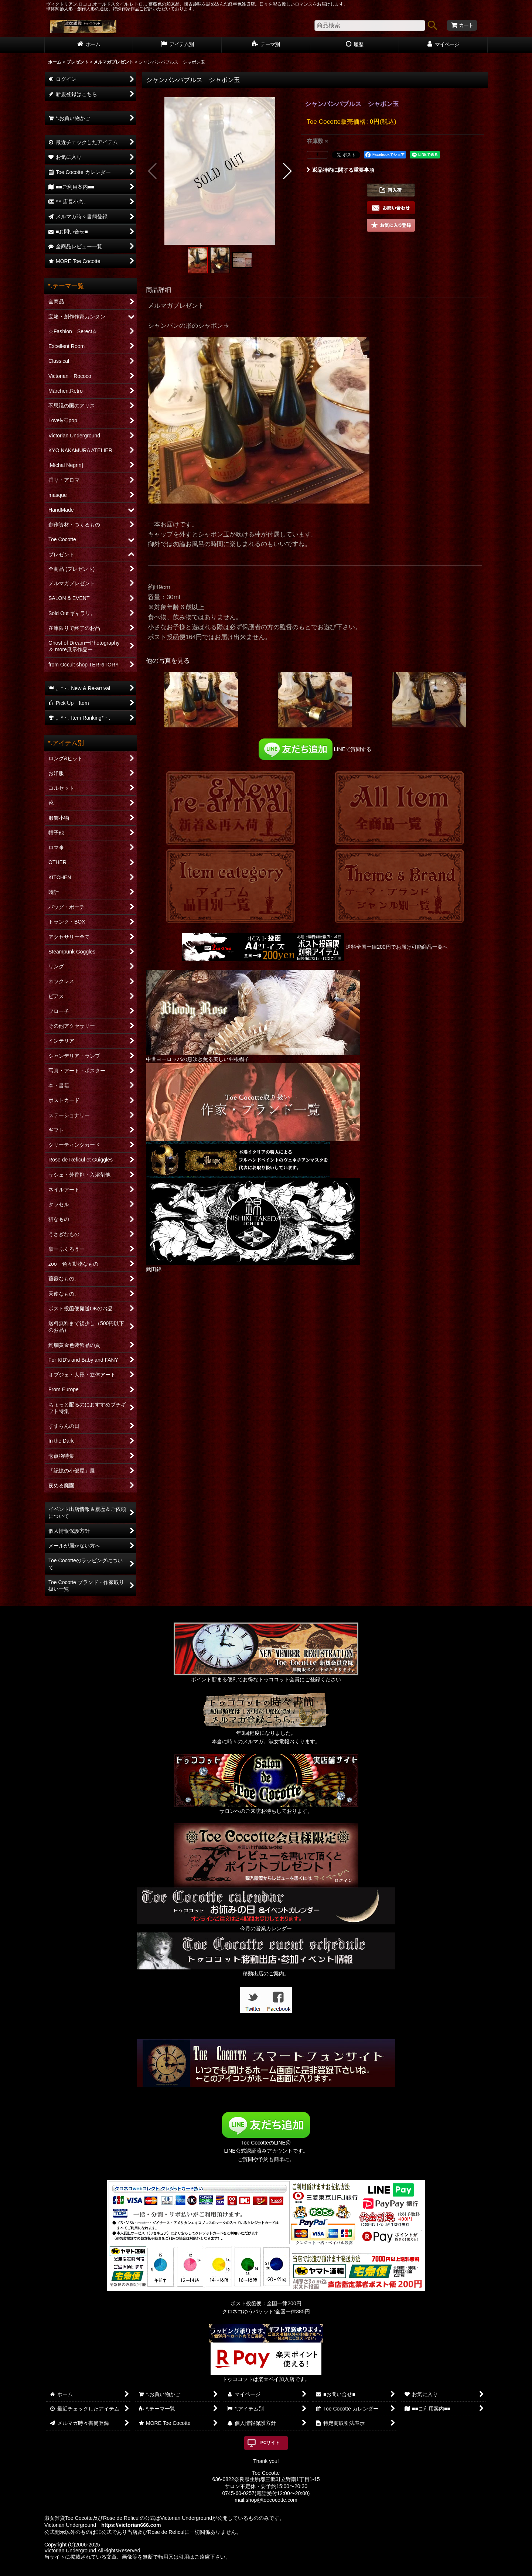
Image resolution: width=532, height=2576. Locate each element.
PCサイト (270, 2442)
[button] (152, 171)
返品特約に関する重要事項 (340, 170)
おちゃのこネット (254, 2570)
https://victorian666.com (131, 2525)
